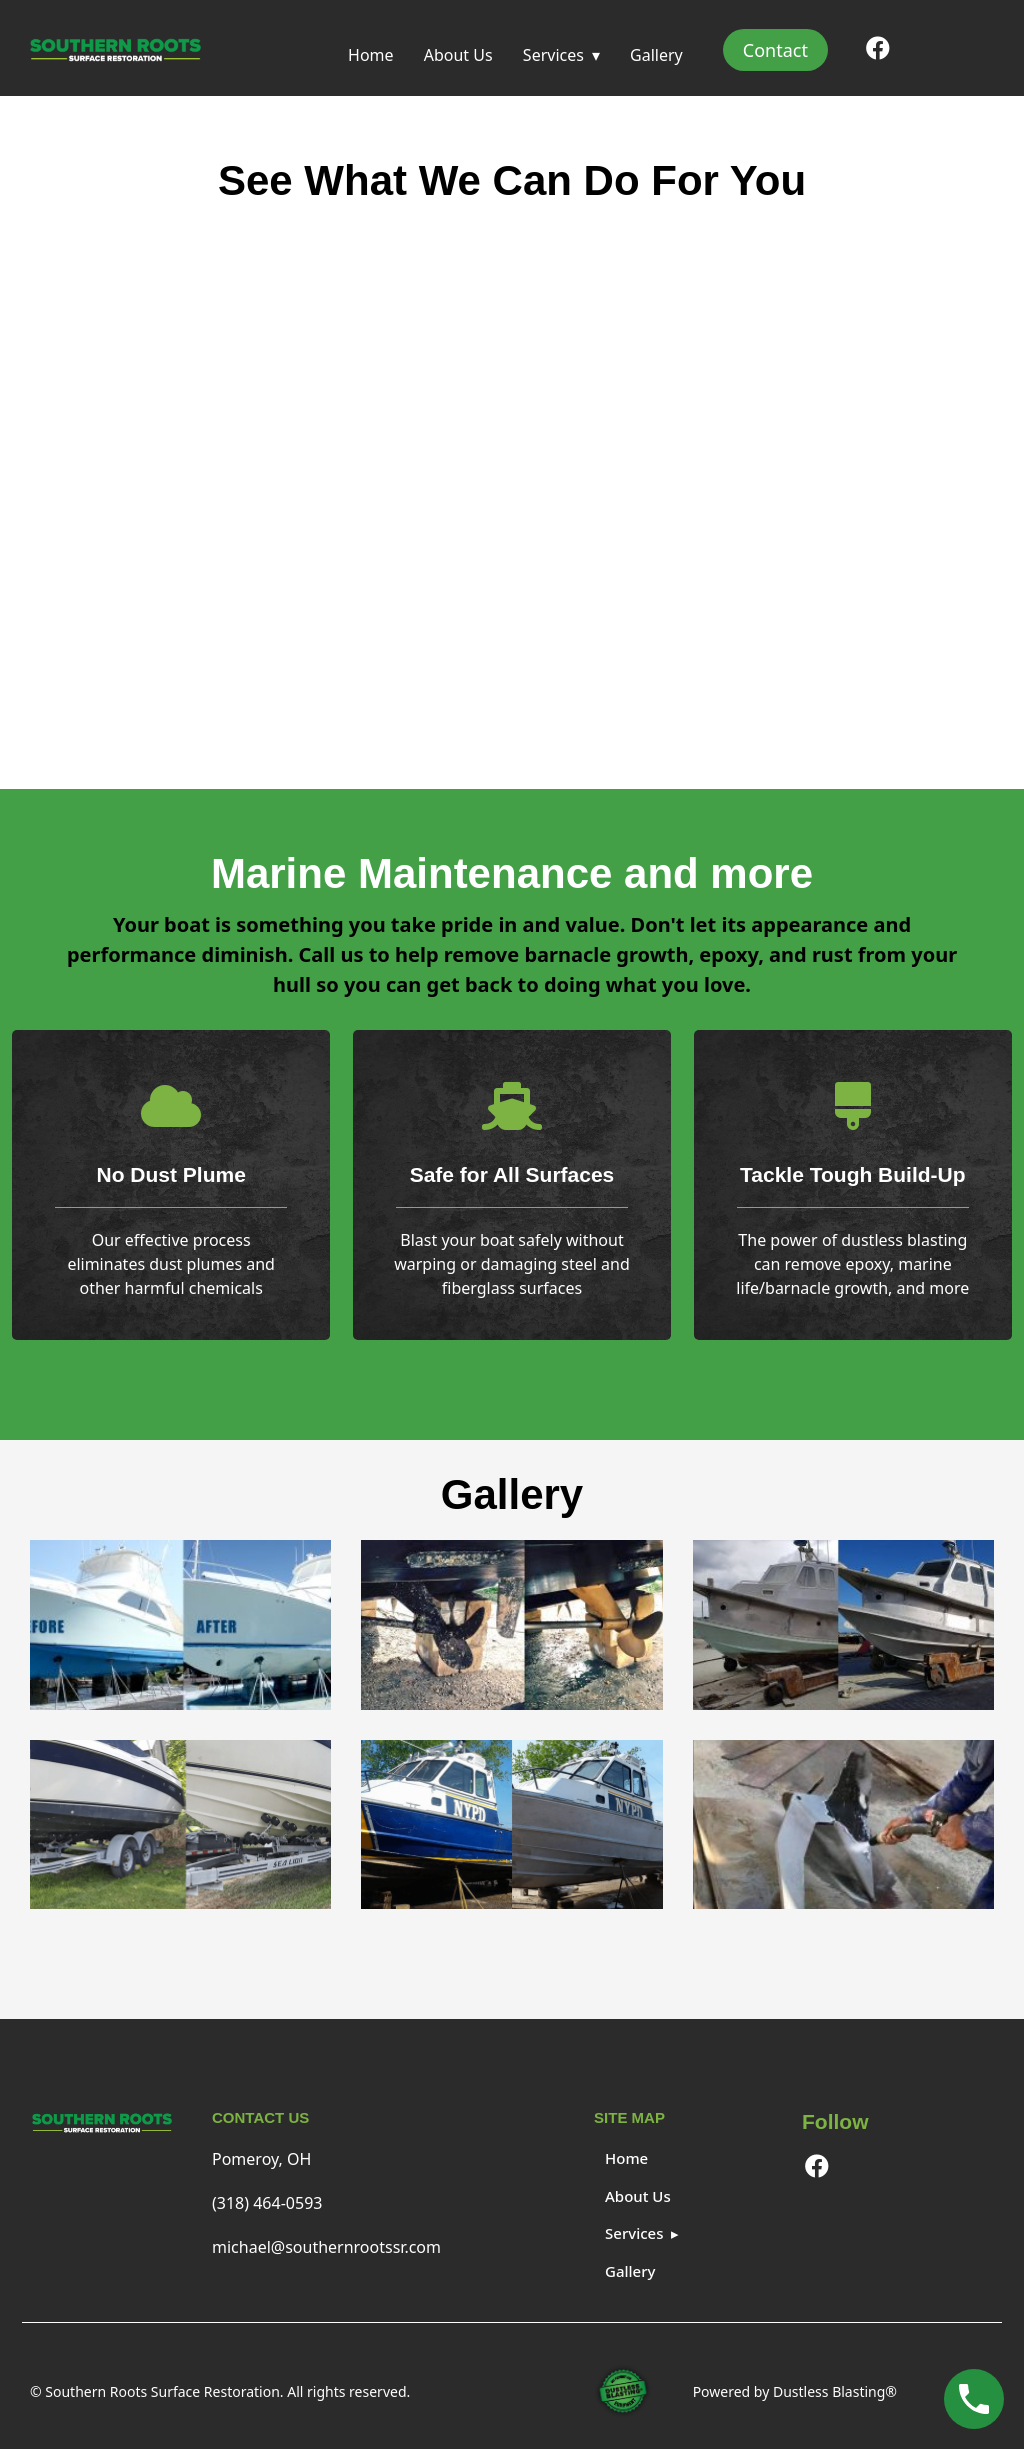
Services (553, 55)
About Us (458, 55)
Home (371, 55)
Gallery (656, 55)
